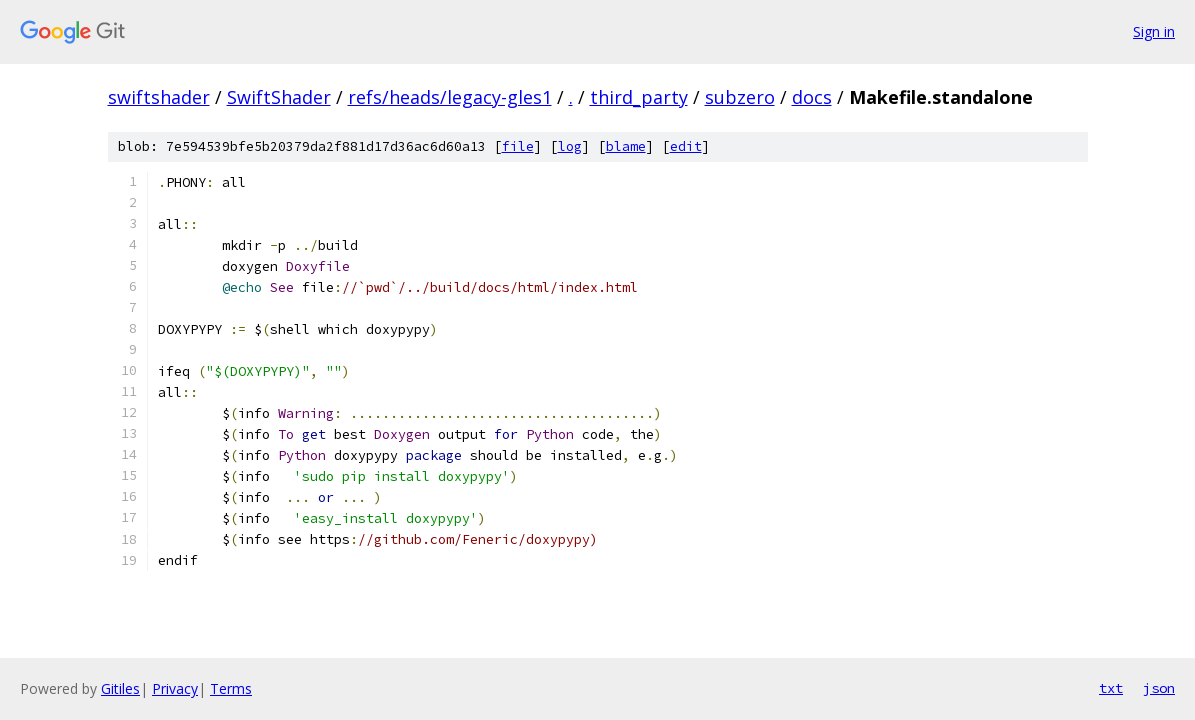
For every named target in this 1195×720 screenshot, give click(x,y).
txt (1111, 688)
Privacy (175, 688)
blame (626, 146)
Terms (231, 688)
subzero (740, 97)
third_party (639, 97)
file (518, 146)
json (1159, 688)
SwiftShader (279, 97)
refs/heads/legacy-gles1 (450, 97)
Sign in (1154, 31)
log (570, 146)
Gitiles (120, 688)
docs (812, 97)
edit (686, 146)
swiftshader (159, 97)
